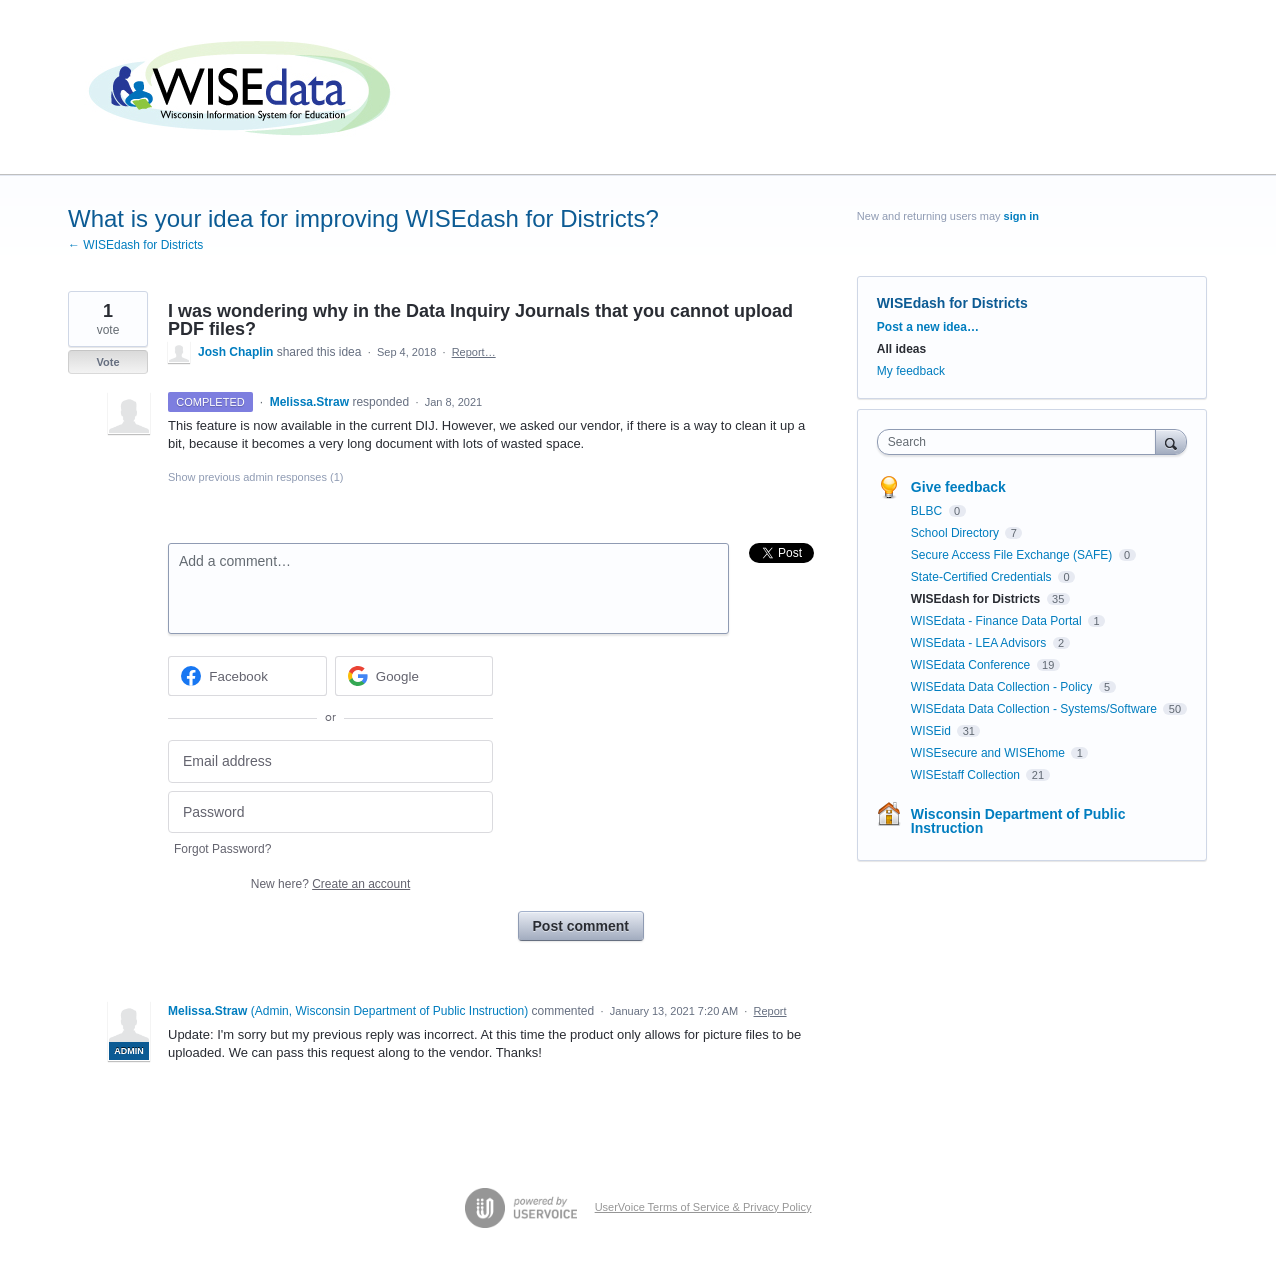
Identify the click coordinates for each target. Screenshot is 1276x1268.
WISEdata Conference (972, 665)
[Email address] (330, 761)
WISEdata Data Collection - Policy (1003, 687)
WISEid (932, 731)
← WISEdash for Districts (135, 245)
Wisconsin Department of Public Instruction (1018, 821)
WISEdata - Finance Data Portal (998, 621)
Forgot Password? (222, 849)
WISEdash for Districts (952, 303)
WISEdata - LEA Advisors (980, 643)
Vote (107, 362)
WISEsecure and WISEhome (989, 753)
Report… (474, 352)
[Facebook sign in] (247, 676)
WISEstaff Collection (967, 775)
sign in (1021, 216)
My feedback (911, 371)
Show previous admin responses (255, 477)
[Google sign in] (414, 676)
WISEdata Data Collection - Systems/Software (1035, 709)
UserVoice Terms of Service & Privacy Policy (703, 1207)
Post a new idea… (928, 327)
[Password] (330, 812)
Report (770, 1011)
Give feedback (958, 487)
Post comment (581, 926)
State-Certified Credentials (983, 577)
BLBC (928, 511)
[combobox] (1021, 442)
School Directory (956, 533)
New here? (330, 884)
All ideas (901, 349)
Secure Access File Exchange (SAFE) (1013, 555)
